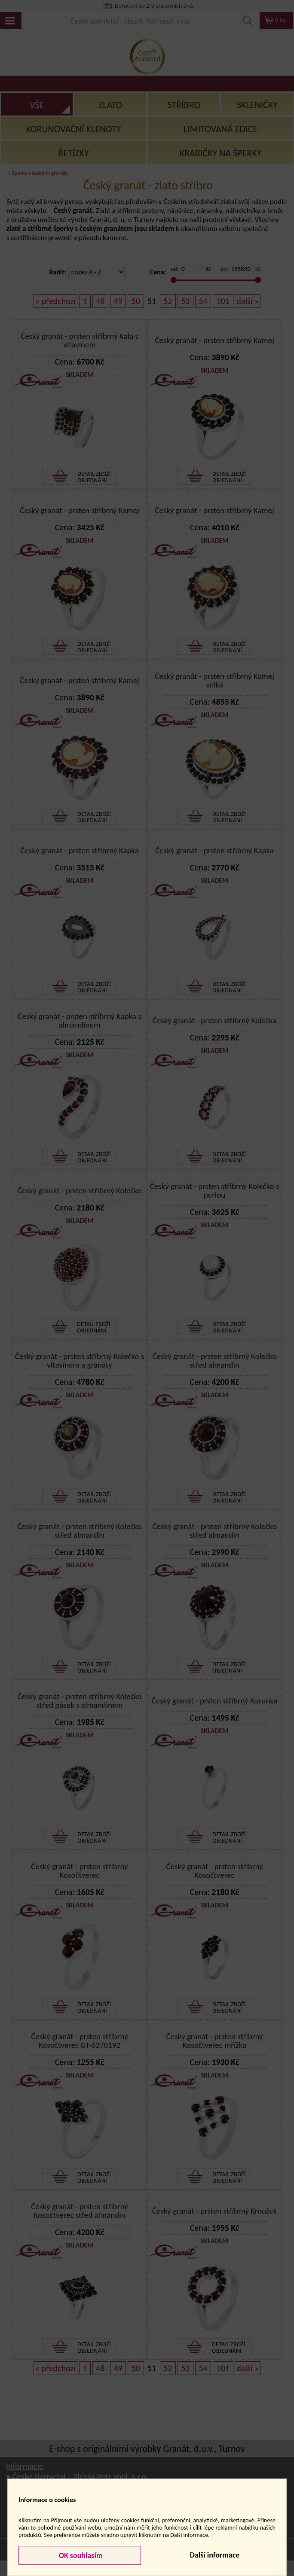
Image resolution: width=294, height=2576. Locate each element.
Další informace (214, 2555)
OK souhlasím (80, 2555)
